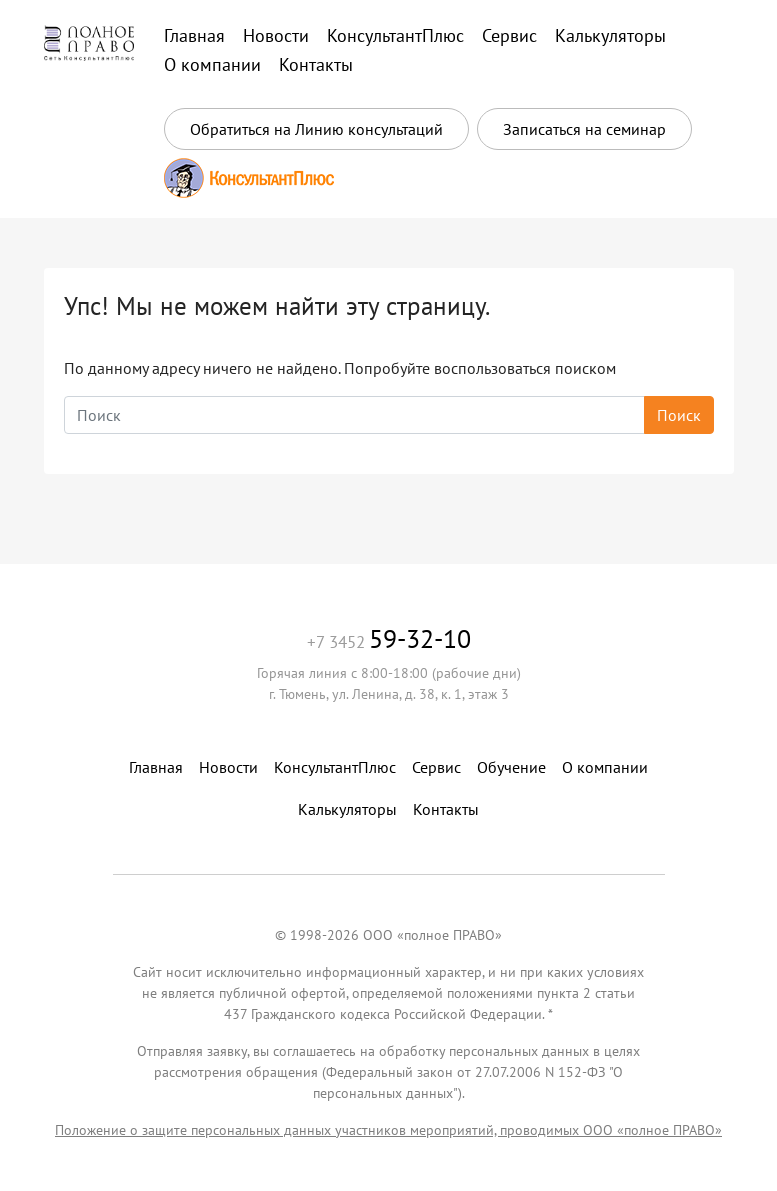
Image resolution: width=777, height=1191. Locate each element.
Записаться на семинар (584, 129)
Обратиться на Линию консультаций (316, 129)
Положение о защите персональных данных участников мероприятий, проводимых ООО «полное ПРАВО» (388, 1130)
